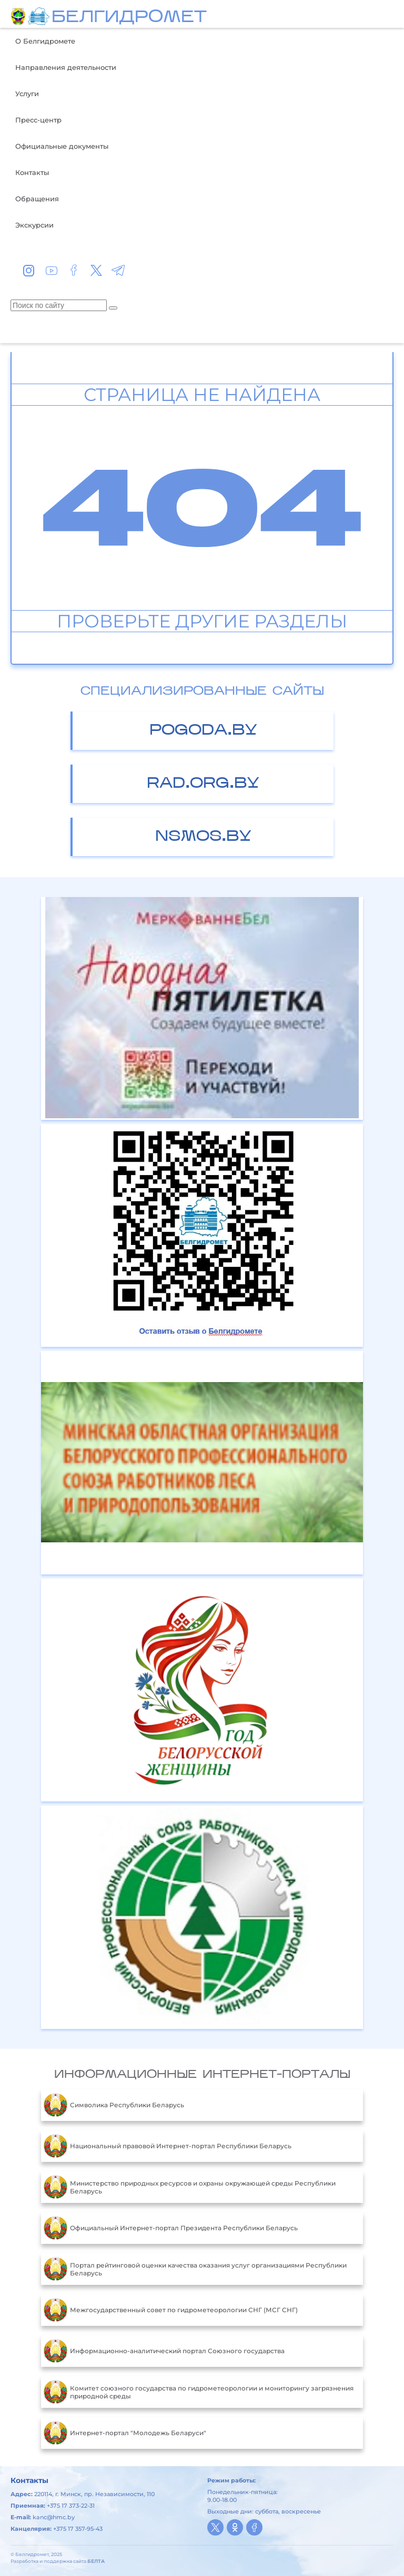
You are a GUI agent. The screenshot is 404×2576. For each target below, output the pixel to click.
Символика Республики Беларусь (114, 2105)
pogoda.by (203, 730)
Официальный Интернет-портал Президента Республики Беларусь (171, 2228)
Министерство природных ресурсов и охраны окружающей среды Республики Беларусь (190, 2187)
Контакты (32, 172)
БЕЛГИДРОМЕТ (129, 17)
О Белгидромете (45, 41)
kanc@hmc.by (54, 2517)
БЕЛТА (96, 2561)
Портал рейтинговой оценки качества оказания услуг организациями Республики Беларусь (195, 2269)
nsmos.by (203, 836)
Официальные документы (61, 146)
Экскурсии (34, 225)
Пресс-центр (38, 120)
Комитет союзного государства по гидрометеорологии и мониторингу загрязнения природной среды (199, 2392)
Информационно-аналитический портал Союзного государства (164, 2351)
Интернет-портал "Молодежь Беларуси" (125, 2433)
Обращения (37, 198)
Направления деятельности (65, 67)
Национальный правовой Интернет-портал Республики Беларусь (167, 2146)
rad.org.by (203, 783)
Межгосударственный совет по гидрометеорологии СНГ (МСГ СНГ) (171, 2310)
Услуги (27, 93)
